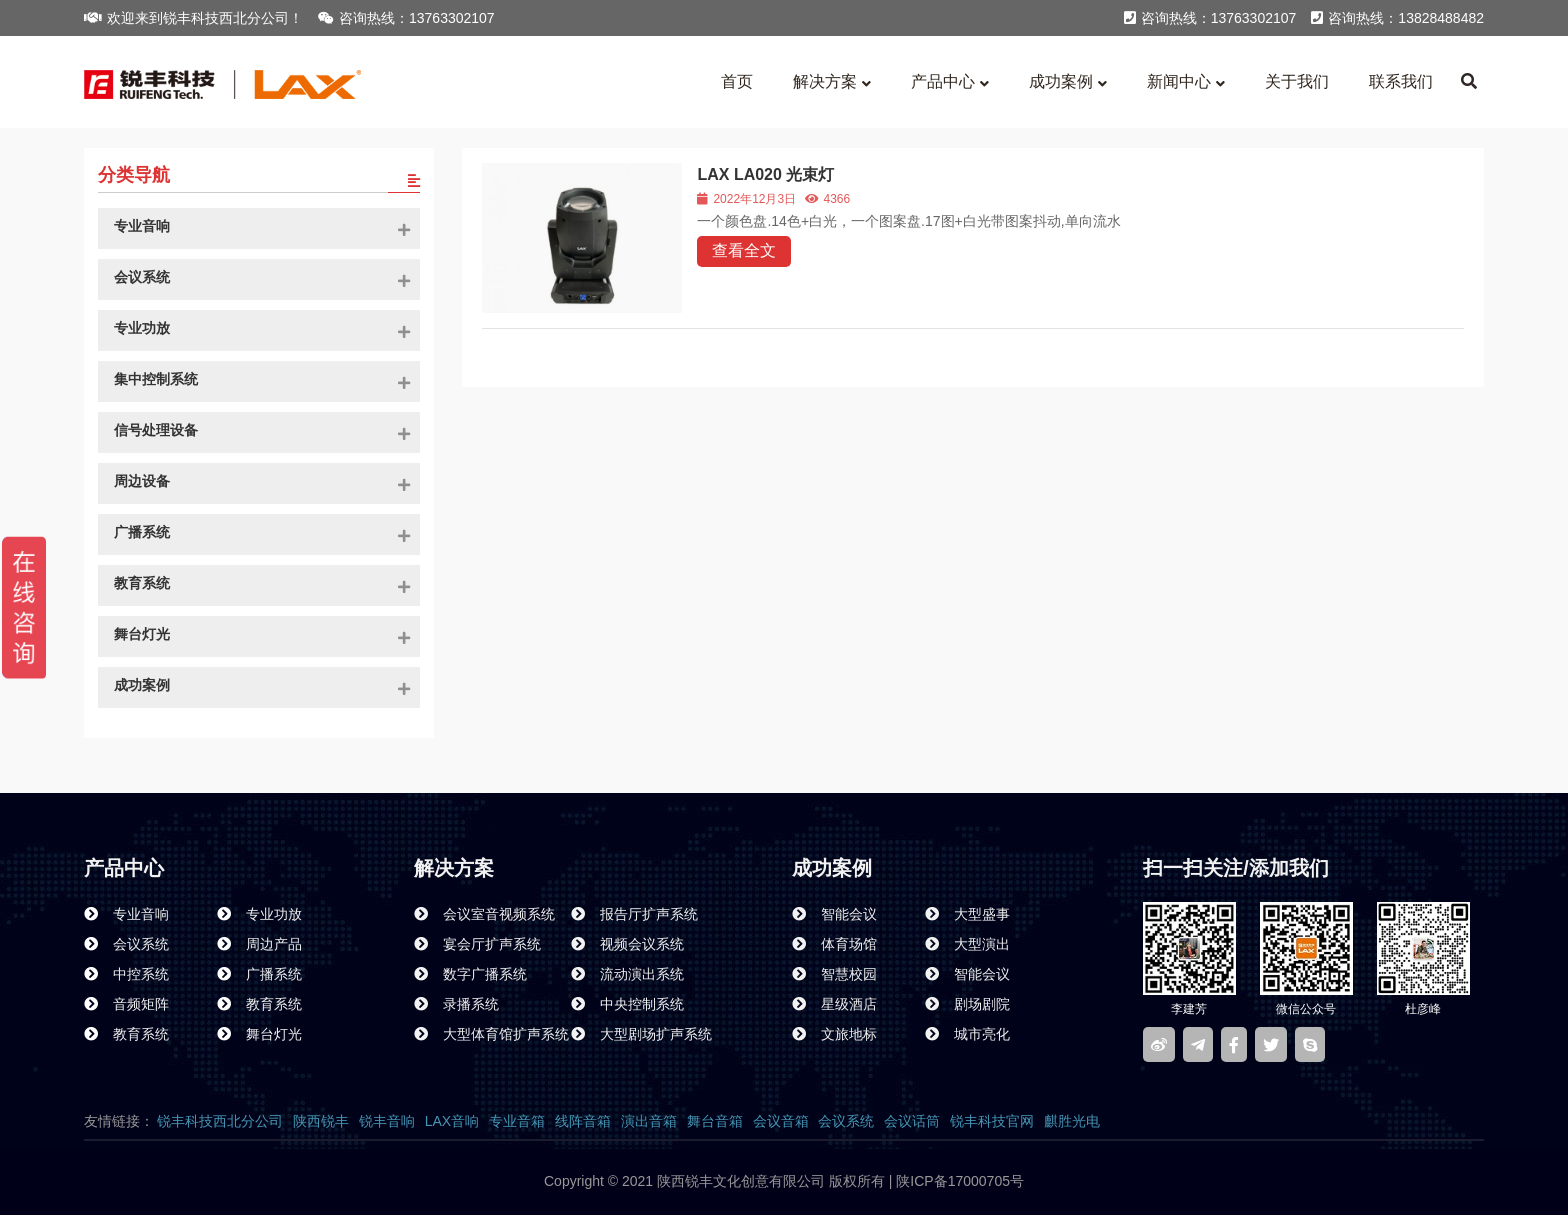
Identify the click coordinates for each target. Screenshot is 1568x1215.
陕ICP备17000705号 (958, 1181)
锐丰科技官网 (992, 1121)
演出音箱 (649, 1121)
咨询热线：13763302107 (406, 18)
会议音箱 (781, 1121)
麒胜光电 (1072, 1121)
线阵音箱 (583, 1121)
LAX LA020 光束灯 (765, 174)
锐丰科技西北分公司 (220, 1121)
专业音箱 (517, 1121)
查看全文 (744, 250)
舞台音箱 (715, 1121)
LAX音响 (452, 1121)
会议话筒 (912, 1121)
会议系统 (846, 1121)
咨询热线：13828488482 (1397, 18)
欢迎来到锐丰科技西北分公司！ (193, 18)
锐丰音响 (387, 1121)
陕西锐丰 (321, 1121)
